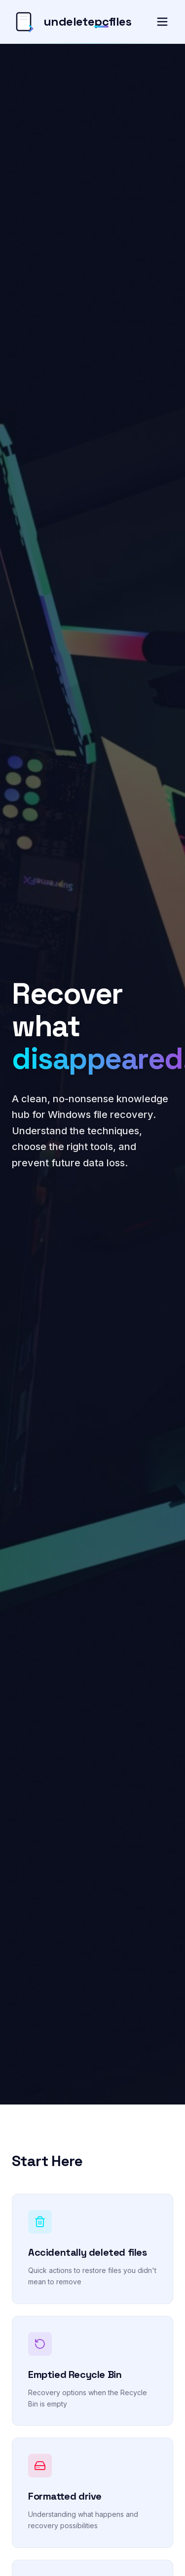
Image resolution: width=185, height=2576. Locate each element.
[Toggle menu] (162, 22)
